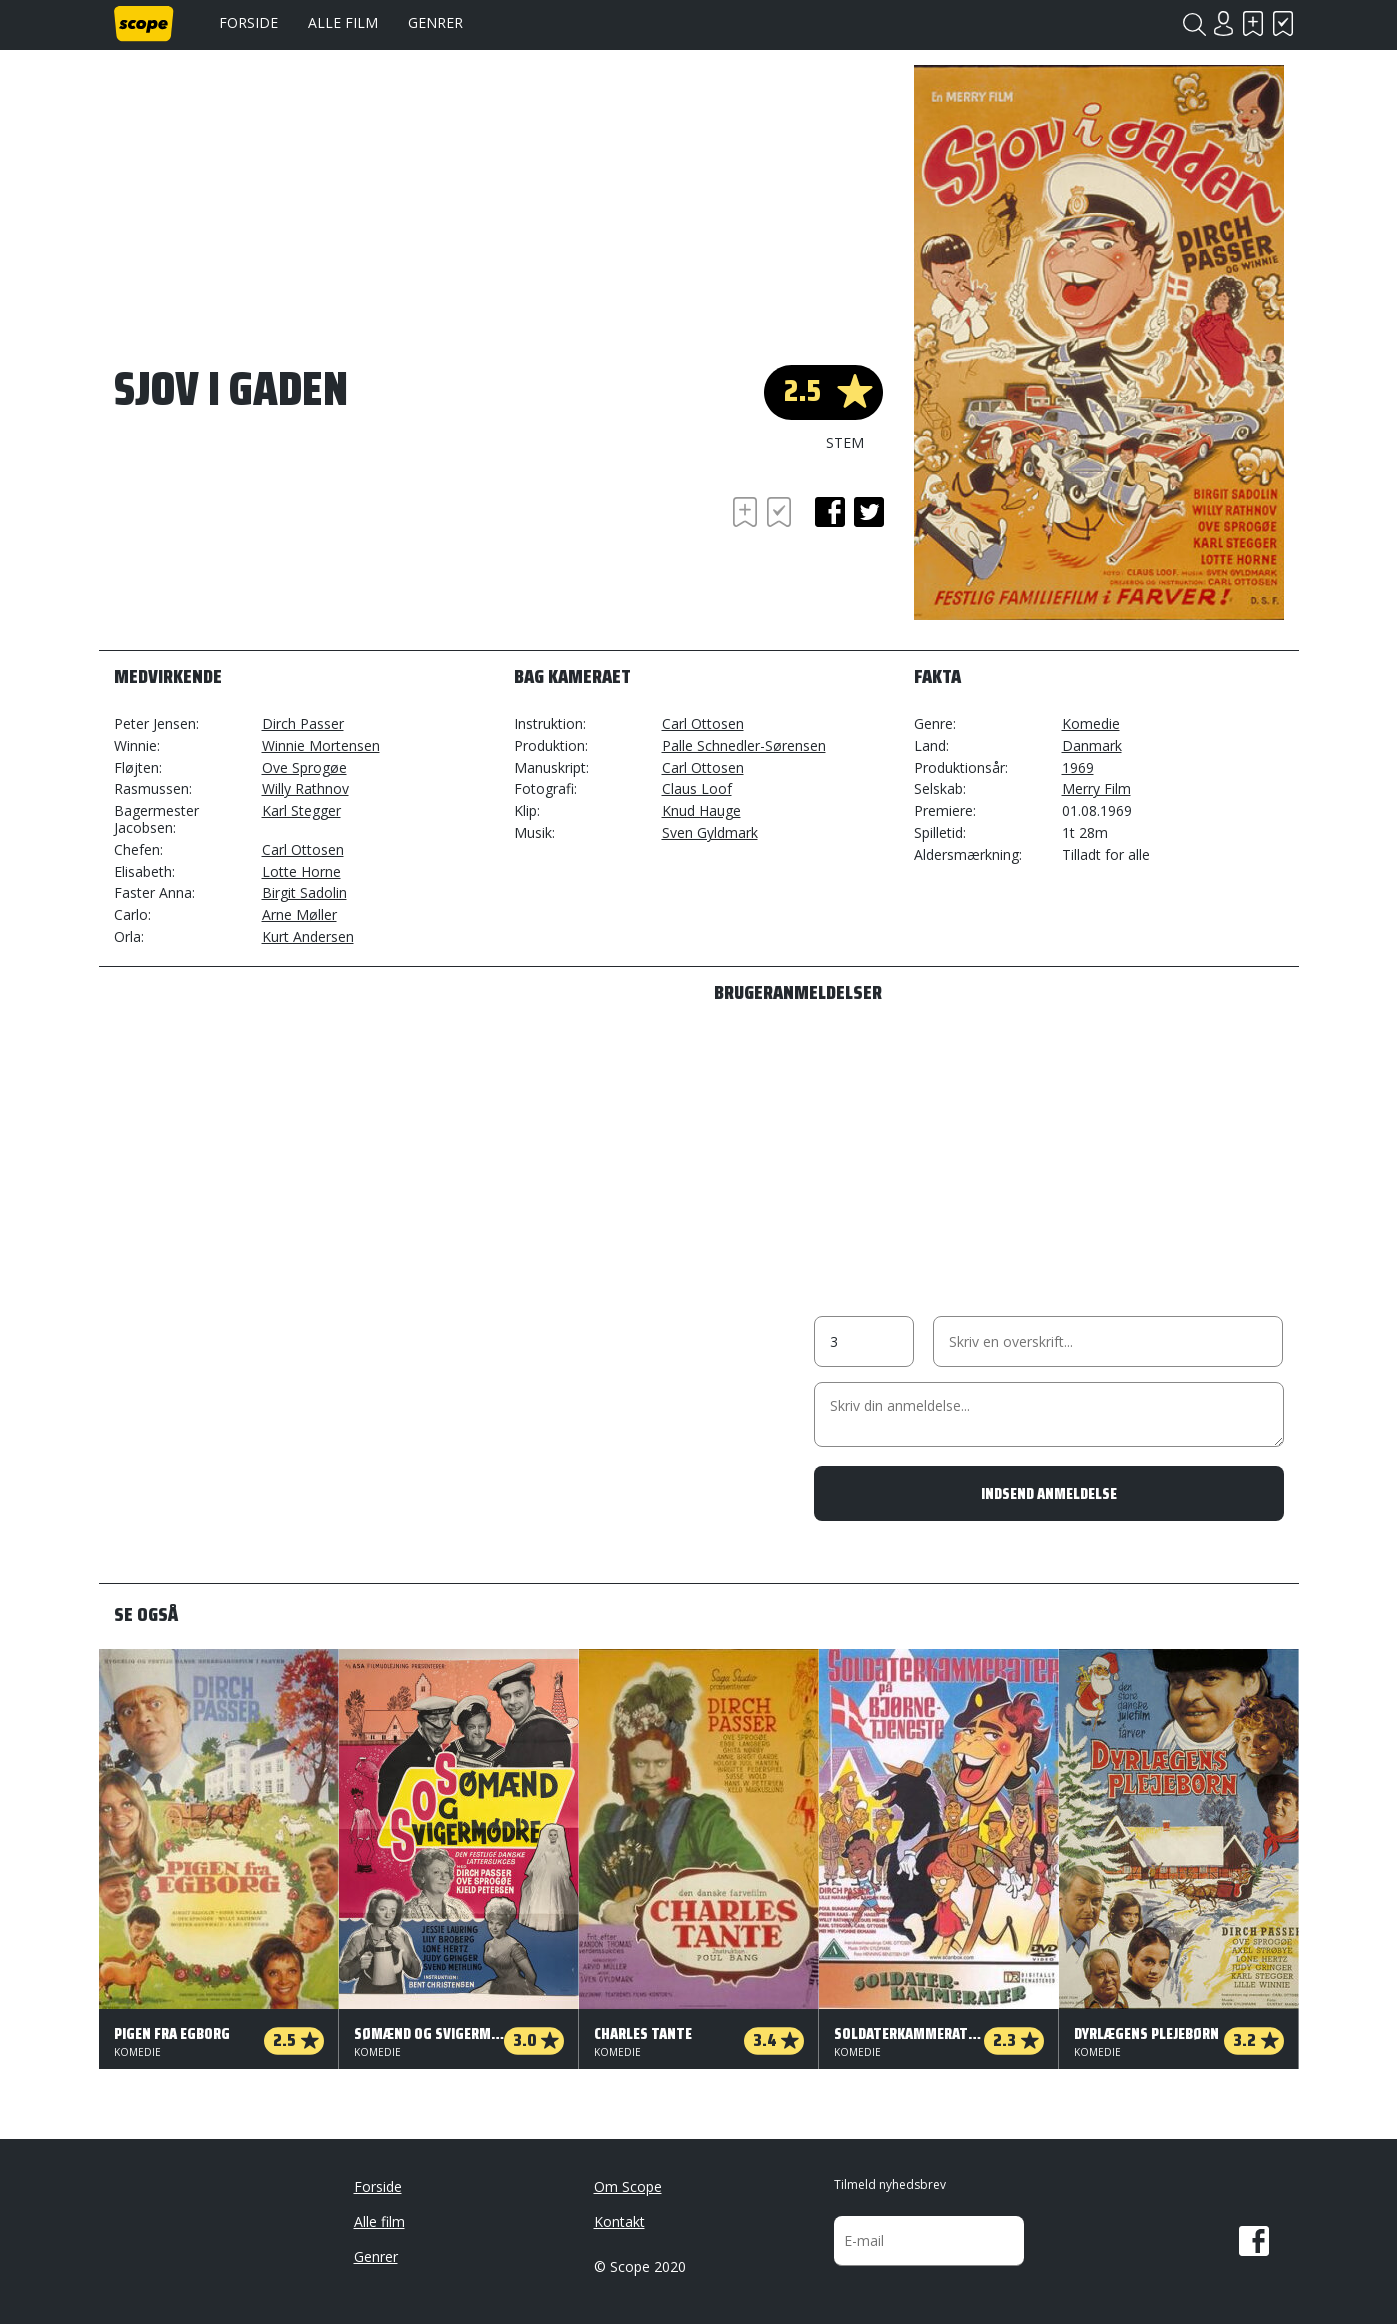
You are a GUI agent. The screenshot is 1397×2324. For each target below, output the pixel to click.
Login (1224, 23)
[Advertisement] (274, 547)
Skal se (1254, 23)
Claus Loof (697, 788)
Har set (1284, 23)
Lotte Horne (301, 871)
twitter (869, 512)
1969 (1078, 767)
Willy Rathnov (305, 788)
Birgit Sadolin (304, 892)
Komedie (1091, 723)
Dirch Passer (303, 723)
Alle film (343, 22)
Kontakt (619, 2221)
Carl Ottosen (303, 849)
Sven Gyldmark (710, 832)
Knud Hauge (701, 810)
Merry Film (1096, 788)
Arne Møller (299, 914)
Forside (248, 22)
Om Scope (628, 2186)
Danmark (1092, 745)
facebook (830, 512)
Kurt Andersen (308, 936)
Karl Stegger (301, 810)
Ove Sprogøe (304, 767)
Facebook (1254, 2241)
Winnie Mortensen (321, 745)
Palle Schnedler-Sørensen (744, 745)
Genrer (435, 22)
